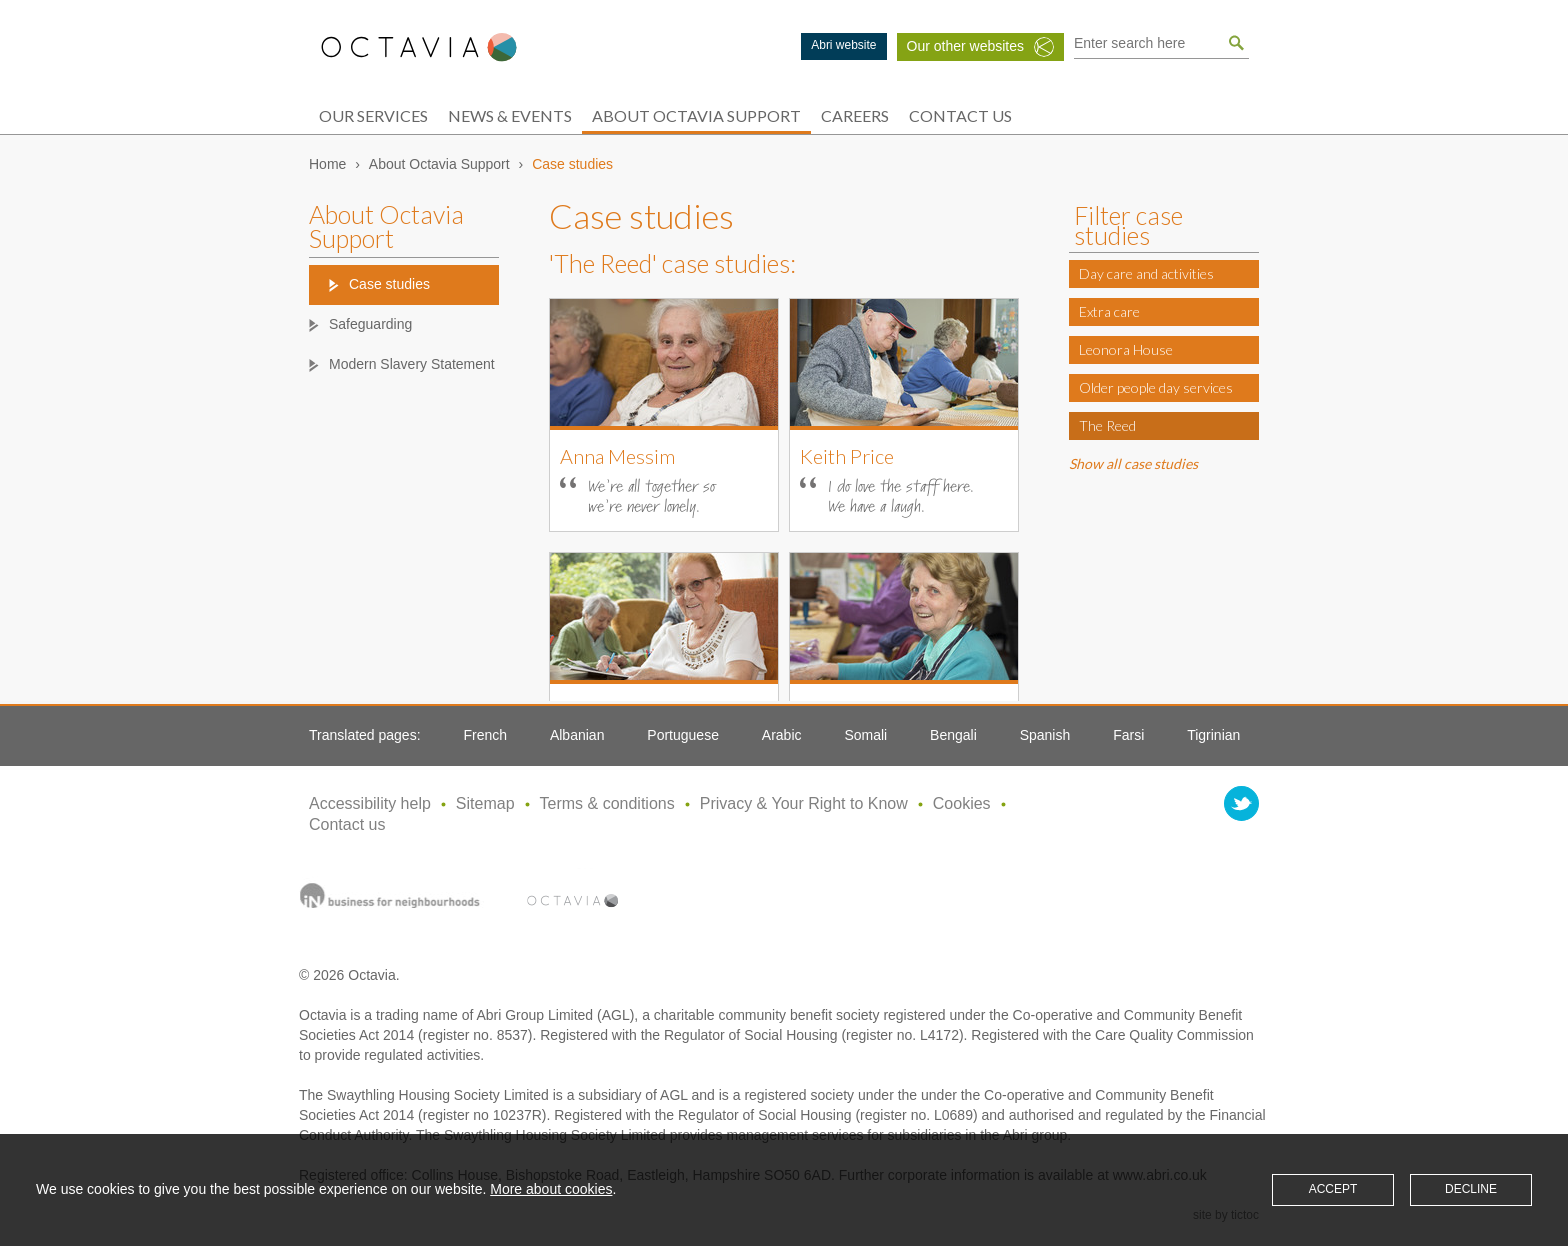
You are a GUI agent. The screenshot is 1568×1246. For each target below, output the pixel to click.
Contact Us (960, 115)
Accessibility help (370, 803)
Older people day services (1156, 387)
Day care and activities (1146, 273)
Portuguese (683, 735)
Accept (1333, 1189)
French (485, 735)
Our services (373, 115)
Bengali (953, 735)
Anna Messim (617, 456)
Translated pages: (365, 735)
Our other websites (966, 46)
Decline (1471, 1189)
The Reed (1107, 425)
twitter (1241, 803)
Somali (865, 735)
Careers (855, 115)
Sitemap (485, 803)
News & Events (510, 115)
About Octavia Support (696, 115)
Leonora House (1126, 349)
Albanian (577, 735)
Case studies (389, 284)
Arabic (782, 735)
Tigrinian (1213, 735)
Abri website (843, 45)
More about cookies (551, 1189)
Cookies (962, 803)
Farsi (1128, 735)
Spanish (1045, 735)
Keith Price (847, 456)
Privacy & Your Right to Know (804, 803)
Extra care (1109, 311)
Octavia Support (419, 47)
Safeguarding (370, 324)
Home (327, 164)
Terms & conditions (607, 803)
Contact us (347, 824)
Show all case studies (1133, 463)
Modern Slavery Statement (412, 364)
